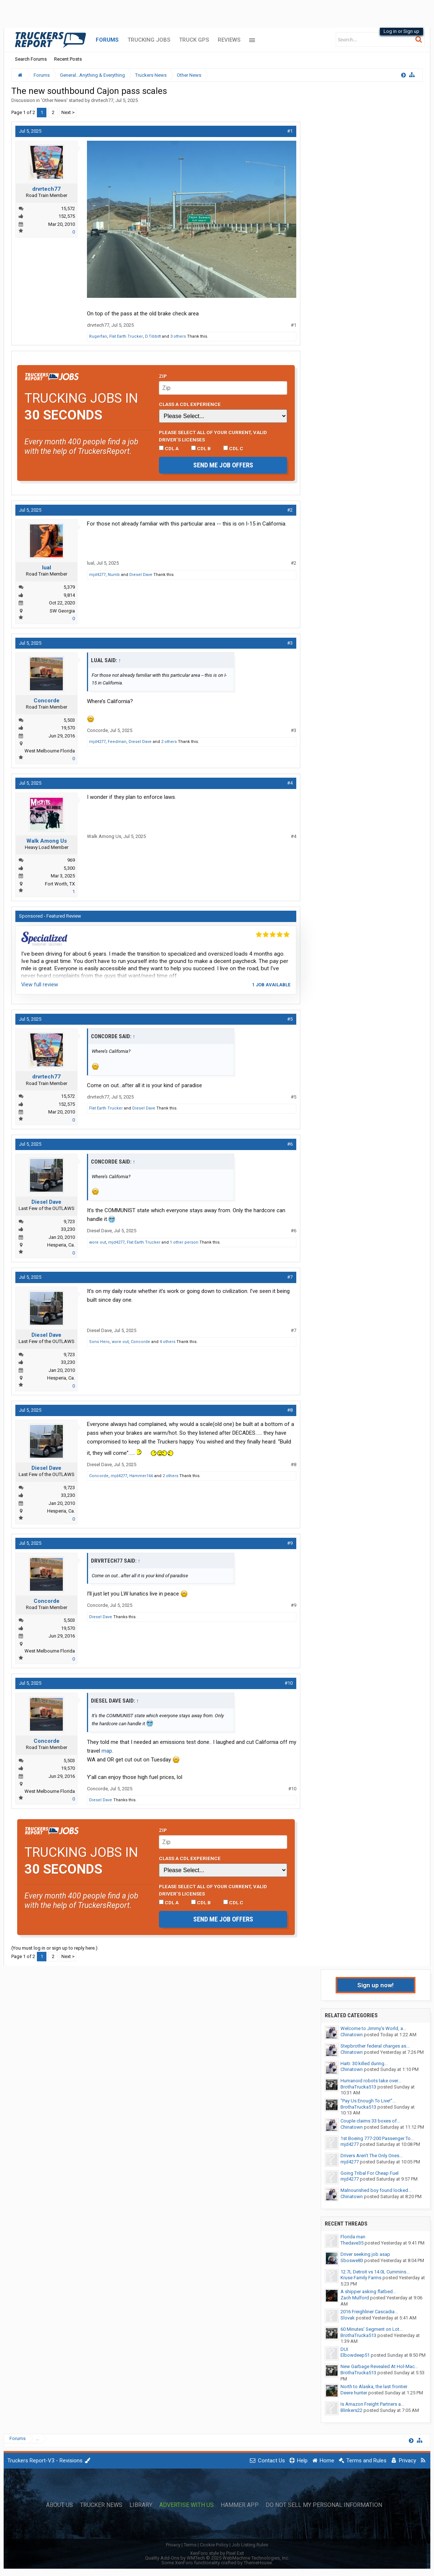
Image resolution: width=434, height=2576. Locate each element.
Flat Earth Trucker (126, 336)
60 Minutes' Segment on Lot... (371, 2329)
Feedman (117, 741)
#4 (290, 783)
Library (140, 2505)
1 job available (271, 984)
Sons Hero (99, 1341)
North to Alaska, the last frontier (373, 2386)
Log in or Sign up (401, 31)
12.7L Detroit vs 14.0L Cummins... (375, 2272)
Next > (68, 112)
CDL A (169, 448)
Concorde (47, 700)
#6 (290, 1144)
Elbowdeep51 (355, 2355)
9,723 (69, 1221)
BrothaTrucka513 (358, 2087)
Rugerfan (98, 336)
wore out (97, 1242)
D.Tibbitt (153, 336)
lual (46, 567)
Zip (163, 376)
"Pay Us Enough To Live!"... (368, 2100)
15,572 (68, 208)
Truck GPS (194, 40)
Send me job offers (223, 465)
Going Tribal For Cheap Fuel (369, 2173)
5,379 (69, 587)
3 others (178, 336)
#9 (290, 1543)
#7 (290, 1277)
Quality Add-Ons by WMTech (217, 2558)
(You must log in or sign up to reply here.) (54, 1948)
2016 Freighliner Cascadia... (369, 2311)
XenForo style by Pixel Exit (217, 2553)
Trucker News (101, 2505)
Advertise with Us (186, 2505)
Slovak (347, 2318)
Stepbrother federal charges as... (375, 2046)
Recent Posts (68, 59)
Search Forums (31, 59)
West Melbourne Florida (49, 751)
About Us (59, 2505)
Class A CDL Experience (190, 404)
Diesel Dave (140, 574)
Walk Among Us (46, 841)
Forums (107, 40)
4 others (167, 1341)
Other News (54, 100)
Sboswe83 (351, 2260)
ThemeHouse (258, 2562)
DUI (344, 2349)
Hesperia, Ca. (61, 1245)
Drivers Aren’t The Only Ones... (371, 2155)
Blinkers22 (351, 2410)
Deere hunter (353, 2392)
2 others (169, 741)
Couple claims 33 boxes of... (370, 2121)
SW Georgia (62, 611)
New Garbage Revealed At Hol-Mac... (379, 2366)
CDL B (201, 448)
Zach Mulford (354, 2297)
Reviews (229, 40)
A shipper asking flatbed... (368, 2291)
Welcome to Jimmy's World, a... (373, 2028)
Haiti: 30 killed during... (364, 2063)
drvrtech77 (102, 100)
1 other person (184, 1242)
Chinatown (351, 2034)
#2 (290, 510)
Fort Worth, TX (60, 884)
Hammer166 (141, 1475)
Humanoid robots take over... (370, 2080)
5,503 (69, 720)
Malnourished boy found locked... (375, 2190)
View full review (39, 984)
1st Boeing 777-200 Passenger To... (377, 2138)
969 (71, 860)
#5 (290, 1019)
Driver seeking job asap (365, 2254)
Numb (114, 574)
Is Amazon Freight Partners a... (372, 2404)
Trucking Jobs (148, 40)
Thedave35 (351, 2243)
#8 (290, 1410)
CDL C (233, 448)
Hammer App (240, 2505)
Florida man (352, 2236)
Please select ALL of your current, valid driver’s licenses (213, 436)
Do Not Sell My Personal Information (324, 2505)
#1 (290, 131)
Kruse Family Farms (360, 2277)
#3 (290, 643)
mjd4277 (97, 574)
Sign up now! (375, 1985)
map (107, 1751)
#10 (289, 1683)
